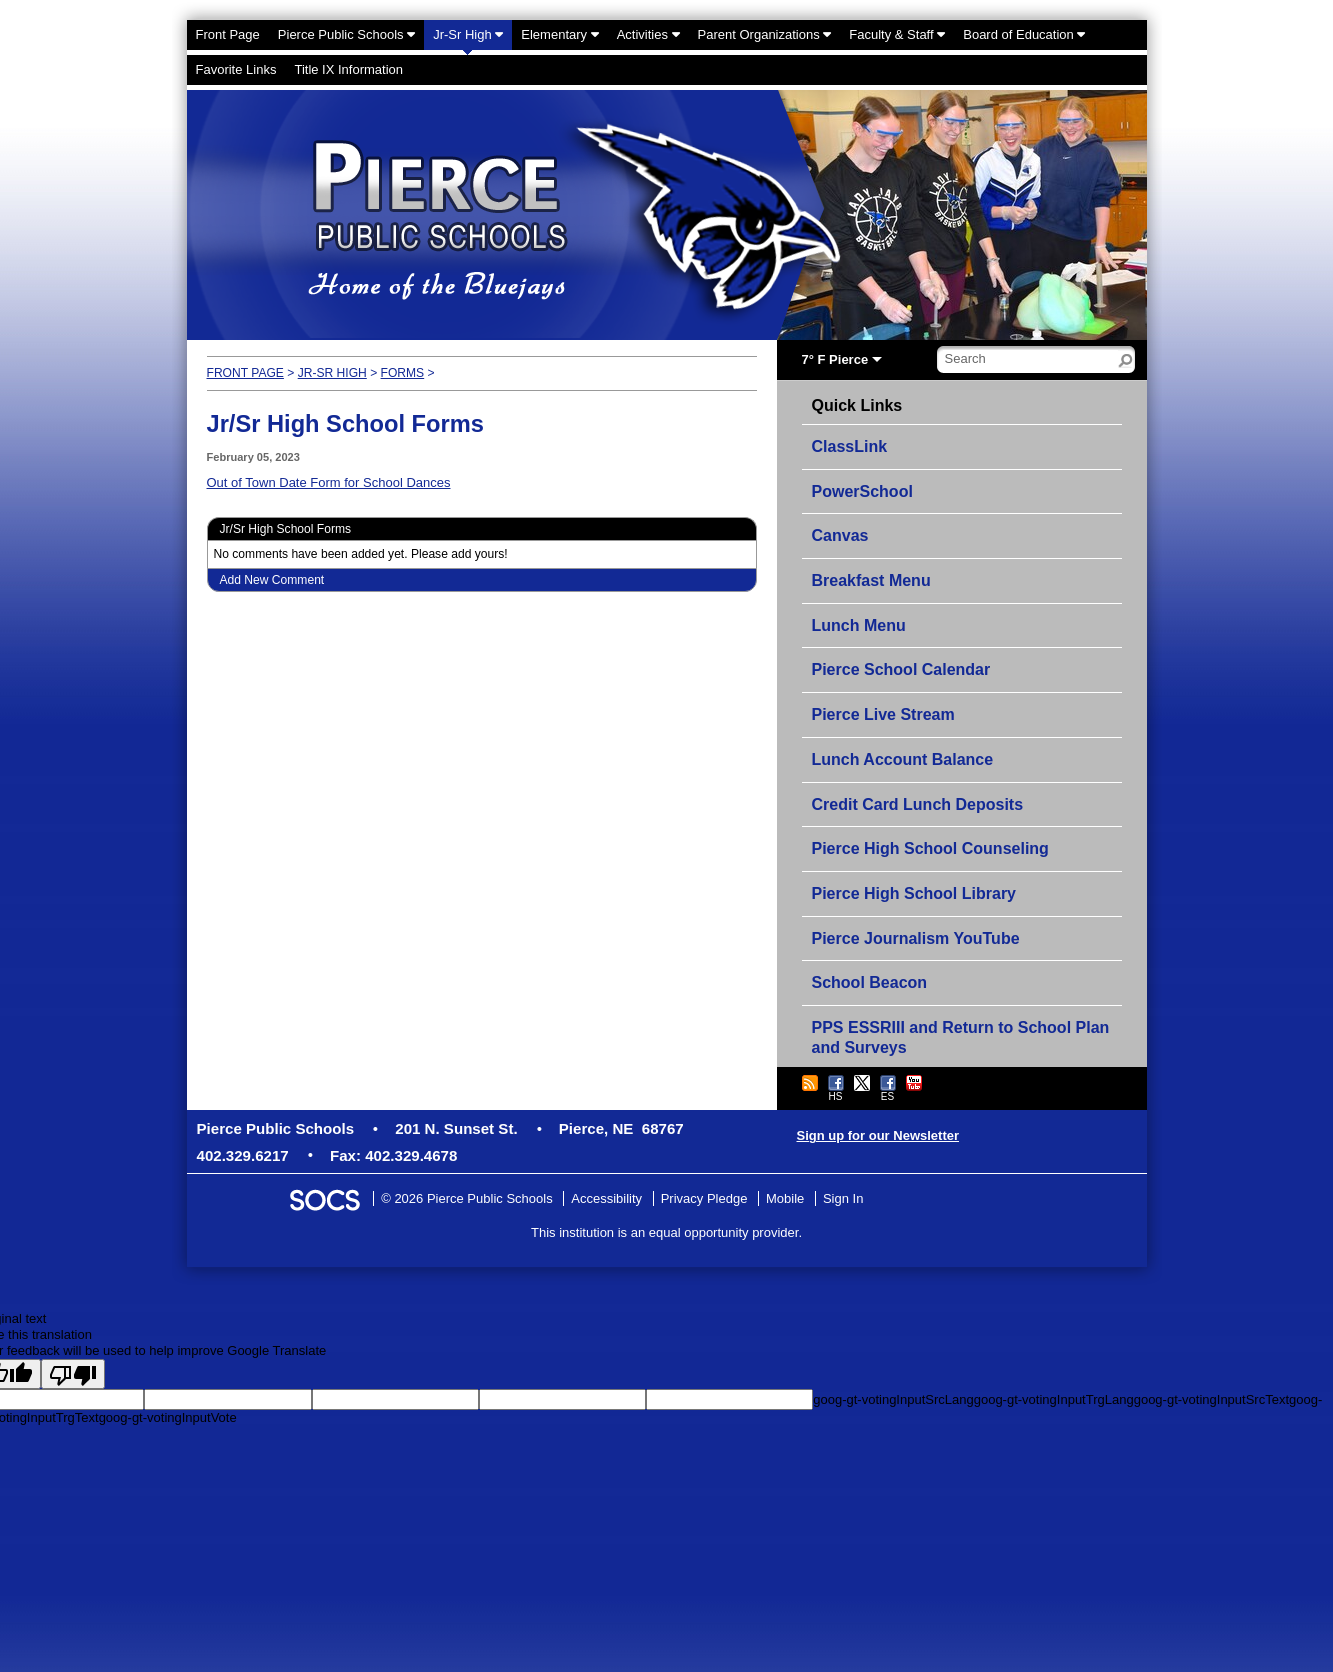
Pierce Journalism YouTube (916, 938)
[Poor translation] (73, 1374)
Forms (403, 373)
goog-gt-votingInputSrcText (1211, 1399)
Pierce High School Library (914, 893)
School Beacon (870, 982)
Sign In (843, 1198)
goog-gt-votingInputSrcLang (893, 1399)
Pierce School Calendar (901, 669)
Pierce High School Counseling (930, 848)
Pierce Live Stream (883, 714)
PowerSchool (862, 491)
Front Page (245, 373)
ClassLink (850, 446)
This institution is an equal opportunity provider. (666, 1232)
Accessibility (606, 1198)
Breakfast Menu (871, 580)
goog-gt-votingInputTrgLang (1054, 1399)
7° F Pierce (835, 359)
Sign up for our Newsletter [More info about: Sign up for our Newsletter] (878, 1135)
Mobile (785, 1198)
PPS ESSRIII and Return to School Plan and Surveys (961, 1037)
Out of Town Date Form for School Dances (329, 482)
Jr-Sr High (332, 373)
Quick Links (857, 406)
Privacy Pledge (704, 1198)
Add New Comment (272, 580)
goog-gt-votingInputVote (168, 1417)
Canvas (840, 535)
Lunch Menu (859, 625)
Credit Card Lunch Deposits (918, 804)
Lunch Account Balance (903, 759)
